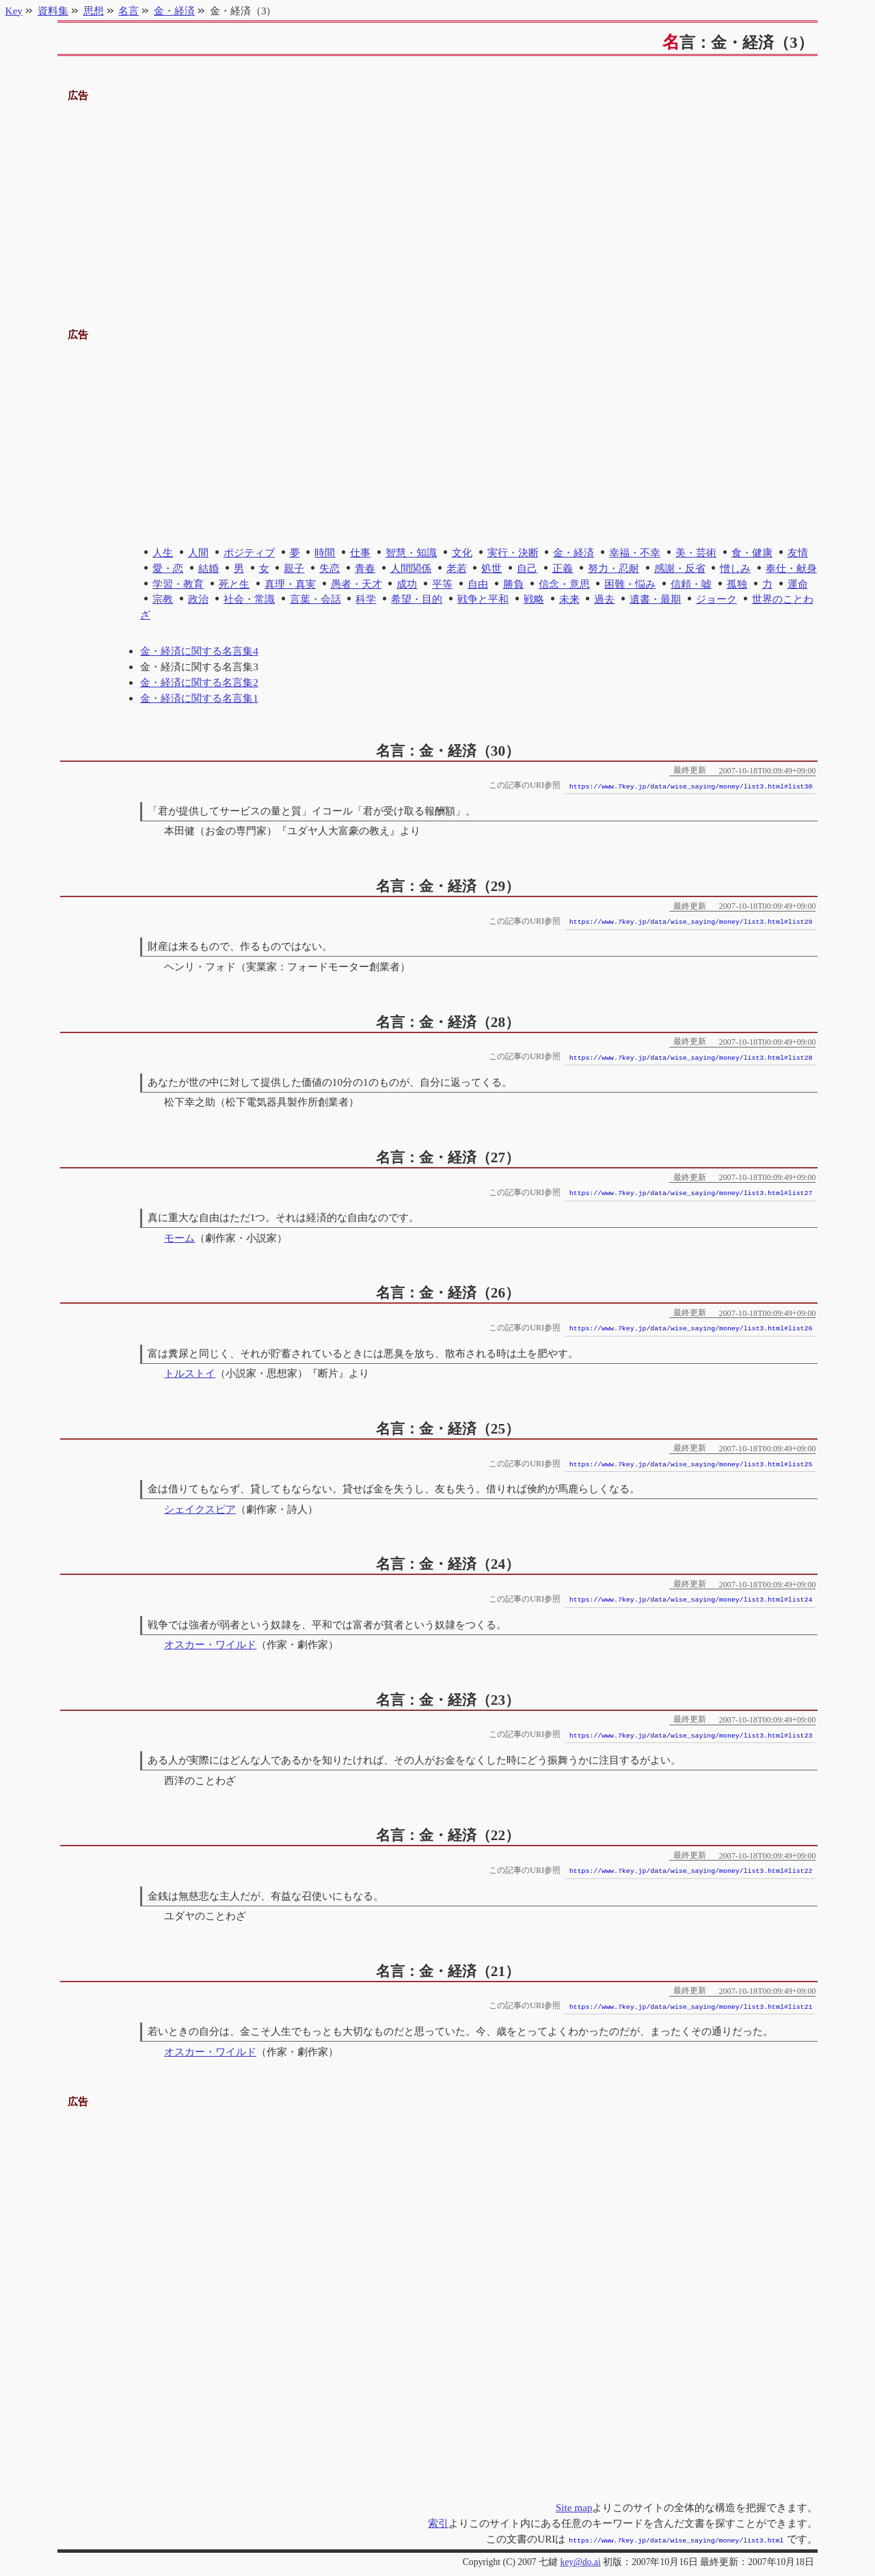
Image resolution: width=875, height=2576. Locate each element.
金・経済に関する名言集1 (199, 698)
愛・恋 (167, 568)
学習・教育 (178, 584)
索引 (438, 2523)
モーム (179, 1238)
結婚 (208, 568)
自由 (478, 584)
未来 (569, 599)
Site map (574, 2507)
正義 (562, 568)
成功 (406, 584)
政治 (198, 599)
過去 (604, 599)
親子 (294, 568)
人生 (162, 552)
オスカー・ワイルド (210, 1644)
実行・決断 (513, 552)
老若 (456, 568)
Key (14, 10)
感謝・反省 (679, 568)
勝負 (513, 584)
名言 (128, 10)
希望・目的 (416, 599)
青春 (365, 568)
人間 (198, 552)
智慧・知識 (411, 552)
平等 (442, 584)
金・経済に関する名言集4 (199, 651)
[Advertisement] (437, 200)
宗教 (162, 599)
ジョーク (716, 599)
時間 (324, 552)
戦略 (534, 599)
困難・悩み (630, 584)
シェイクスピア (200, 1509)
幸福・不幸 (634, 552)
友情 (798, 552)
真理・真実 (290, 584)
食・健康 (751, 552)
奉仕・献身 (791, 568)
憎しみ (735, 568)
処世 (491, 568)
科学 (365, 599)
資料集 (53, 10)
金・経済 (573, 552)
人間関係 (410, 568)
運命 (798, 584)
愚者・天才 (356, 584)
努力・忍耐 (613, 568)
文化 (462, 552)
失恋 (329, 568)
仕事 (360, 552)
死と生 (234, 584)
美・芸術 (695, 552)
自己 (527, 568)
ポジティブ (249, 552)
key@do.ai (580, 2561)
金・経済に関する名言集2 (199, 682)
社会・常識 (249, 599)
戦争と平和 (483, 599)
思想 (93, 10)
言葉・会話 (315, 599)
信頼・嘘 (691, 584)
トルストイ (189, 1373)
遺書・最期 (655, 599)
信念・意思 (564, 584)
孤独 (737, 584)
